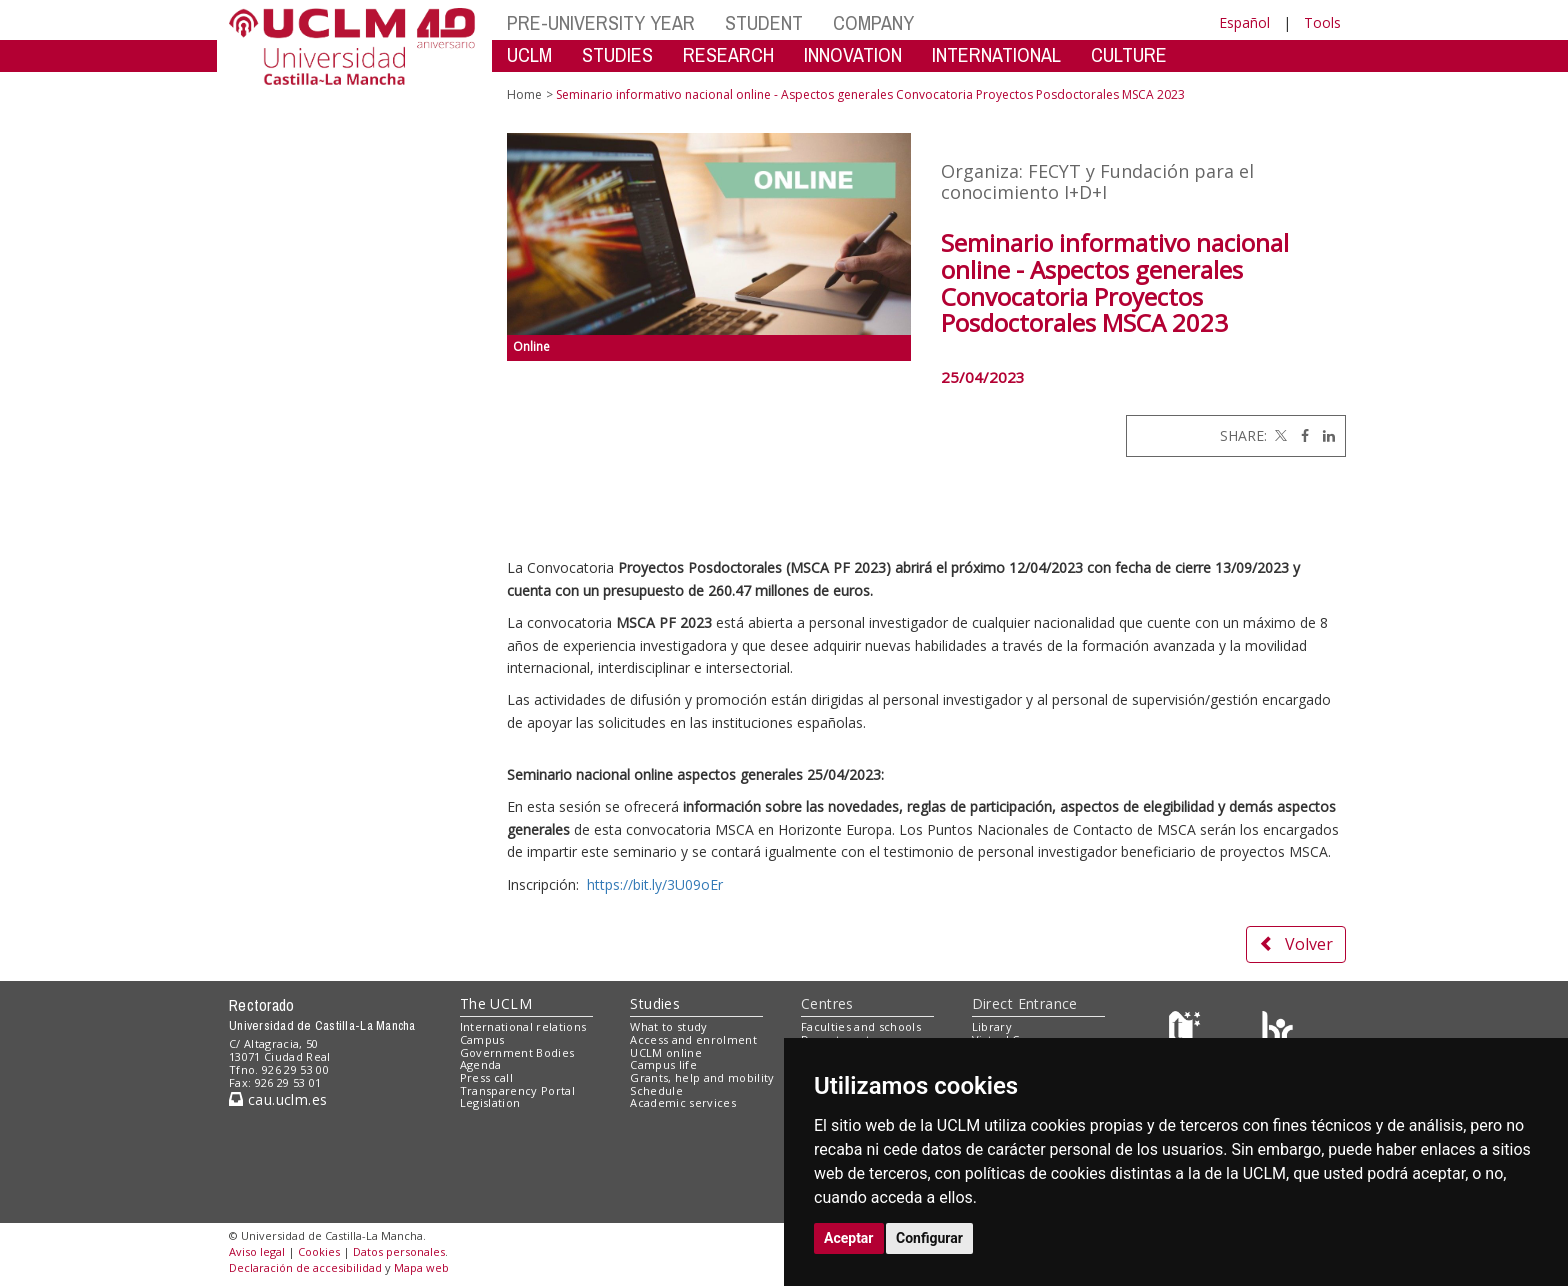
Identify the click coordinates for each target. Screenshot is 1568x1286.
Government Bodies (517, 1052)
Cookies (319, 1251)
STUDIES (617, 54)
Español (1244, 22)
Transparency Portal (517, 1090)
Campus (482, 1039)
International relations (523, 1026)
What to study (668, 1026)
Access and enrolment (693, 1039)
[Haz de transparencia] (1187, 1031)
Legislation (490, 1102)
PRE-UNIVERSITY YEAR (601, 22)
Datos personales (399, 1251)
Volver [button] (1296, 944)
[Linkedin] (1324, 435)
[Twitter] (1279, 435)
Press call (486, 1077)
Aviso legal (257, 1251)
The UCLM (496, 1003)
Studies (655, 1003)
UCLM (529, 54)
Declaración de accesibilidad (305, 1267)
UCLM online (666, 1052)
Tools (1322, 22)
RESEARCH (728, 54)
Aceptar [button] (849, 1238)
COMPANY (873, 22)
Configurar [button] (929, 1238)
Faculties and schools (861, 1026)
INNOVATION (853, 54)
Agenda (481, 1064)
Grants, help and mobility (702, 1077)
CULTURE (1129, 54)
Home (524, 94)
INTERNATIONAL (996, 54)
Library (992, 1026)
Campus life (663, 1064)
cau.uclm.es (278, 1099)
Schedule (656, 1090)
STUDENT (764, 22)
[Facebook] (1300, 435)
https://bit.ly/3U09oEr (655, 884)
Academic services (683, 1102)
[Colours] (1277, 1031)
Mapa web (421, 1267)
